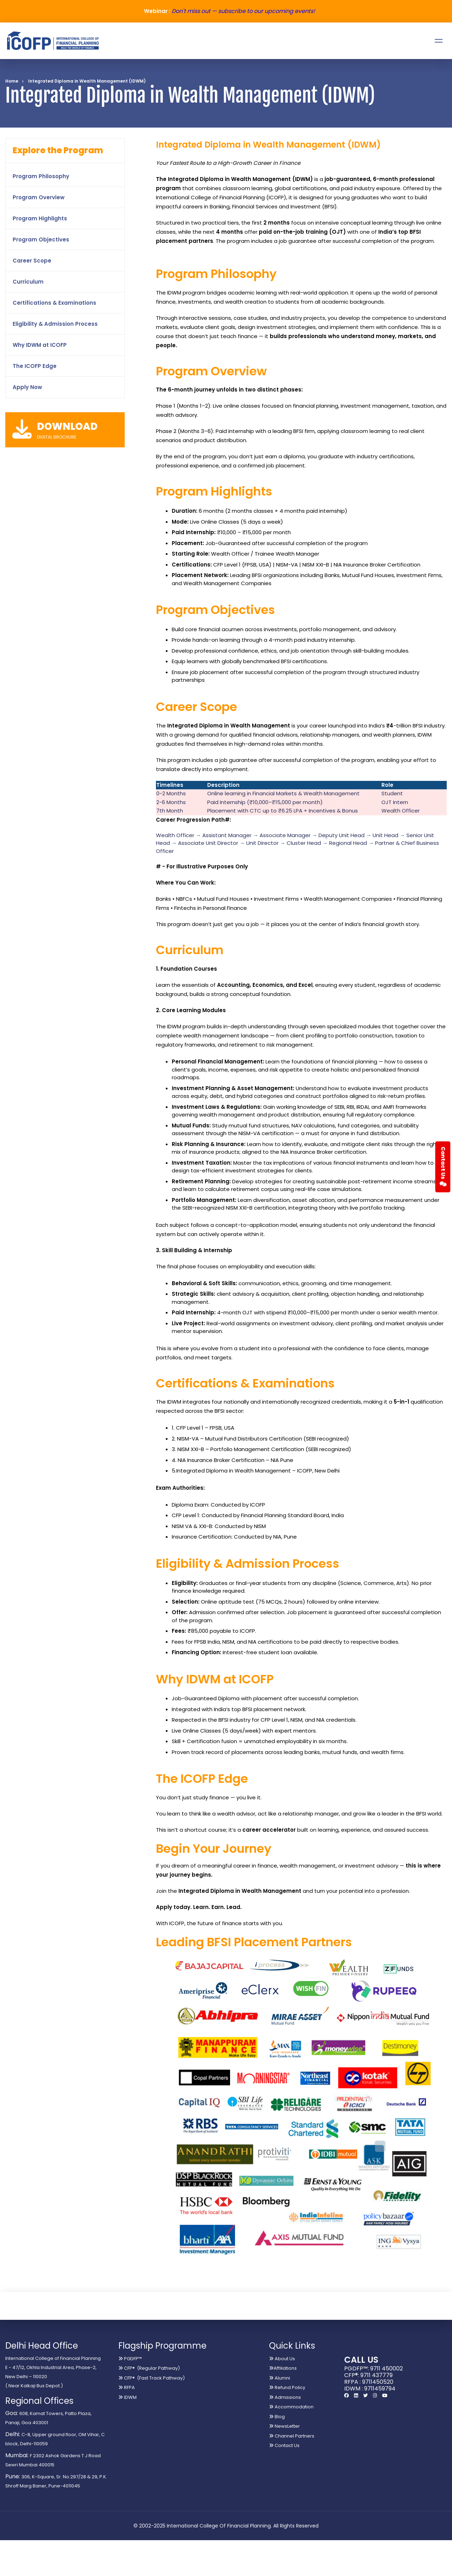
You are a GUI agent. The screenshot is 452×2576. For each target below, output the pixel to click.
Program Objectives (41, 239)
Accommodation (291, 2406)
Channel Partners (291, 2436)
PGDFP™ (130, 2358)
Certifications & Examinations (54, 302)
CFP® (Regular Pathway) (149, 2368)
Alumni (279, 2378)
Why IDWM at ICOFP (40, 345)
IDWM (127, 2397)
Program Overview (39, 197)
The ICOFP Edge (35, 366)
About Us (282, 2358)
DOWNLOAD (67, 426)
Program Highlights (40, 218)
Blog (277, 2416)
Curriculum (28, 281)
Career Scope (32, 260)
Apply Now (27, 387)
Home (11, 81)
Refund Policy (287, 2387)
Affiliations (283, 2368)
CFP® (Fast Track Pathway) (151, 2378)
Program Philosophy (41, 176)
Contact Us (284, 2445)
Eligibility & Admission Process (55, 324)
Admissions (285, 2397)
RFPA (126, 2387)
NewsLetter (284, 2426)
